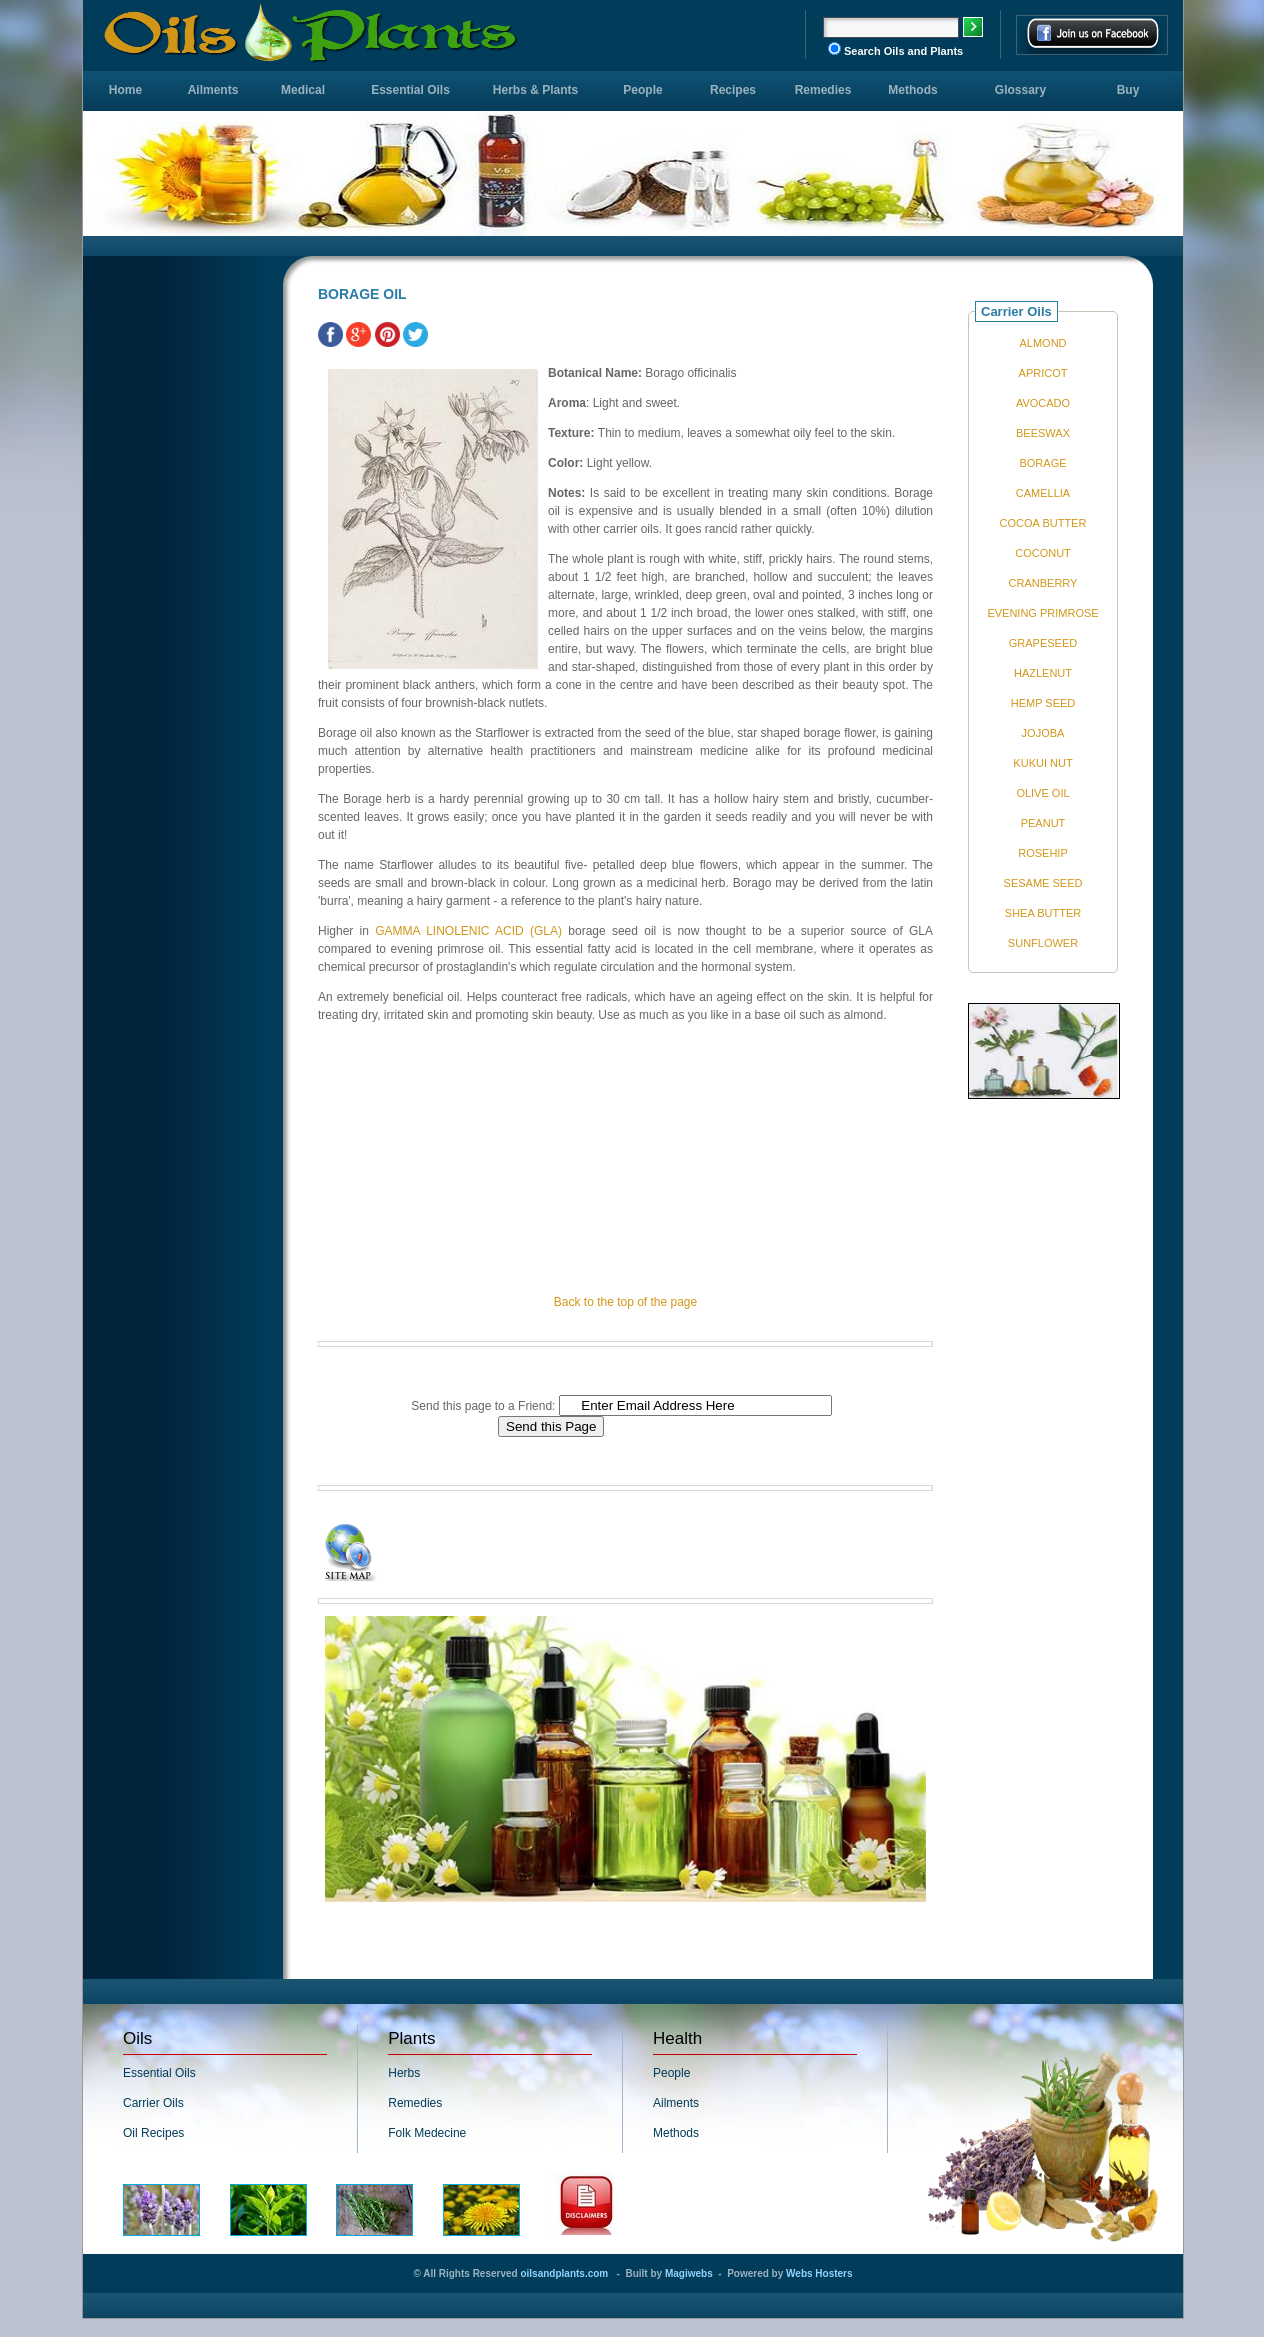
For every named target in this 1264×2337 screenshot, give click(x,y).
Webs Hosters (819, 2273)
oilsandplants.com (564, 2273)
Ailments (213, 90)
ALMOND (1042, 343)
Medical (303, 90)
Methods (912, 90)
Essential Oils (410, 90)
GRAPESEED (1043, 643)
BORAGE (1042, 463)
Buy (1128, 90)
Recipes (733, 90)
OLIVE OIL (1042, 793)
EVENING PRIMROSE (1042, 613)
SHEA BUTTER (1043, 913)
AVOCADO (1043, 403)
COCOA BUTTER (1043, 523)
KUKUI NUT (1042, 763)
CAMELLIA (1043, 493)
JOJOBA (1043, 733)
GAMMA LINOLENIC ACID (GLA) (468, 931)
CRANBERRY (1043, 583)
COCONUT (1043, 553)
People (642, 90)
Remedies (823, 90)
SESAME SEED (1043, 883)
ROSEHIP (1043, 853)
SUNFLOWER (1043, 943)
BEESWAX (1043, 433)
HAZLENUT (1043, 673)
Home (125, 90)
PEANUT (1043, 823)
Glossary (1020, 90)
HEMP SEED (1043, 703)
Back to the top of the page (625, 1302)
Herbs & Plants (535, 90)
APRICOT (1043, 373)
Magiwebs (689, 2273)
